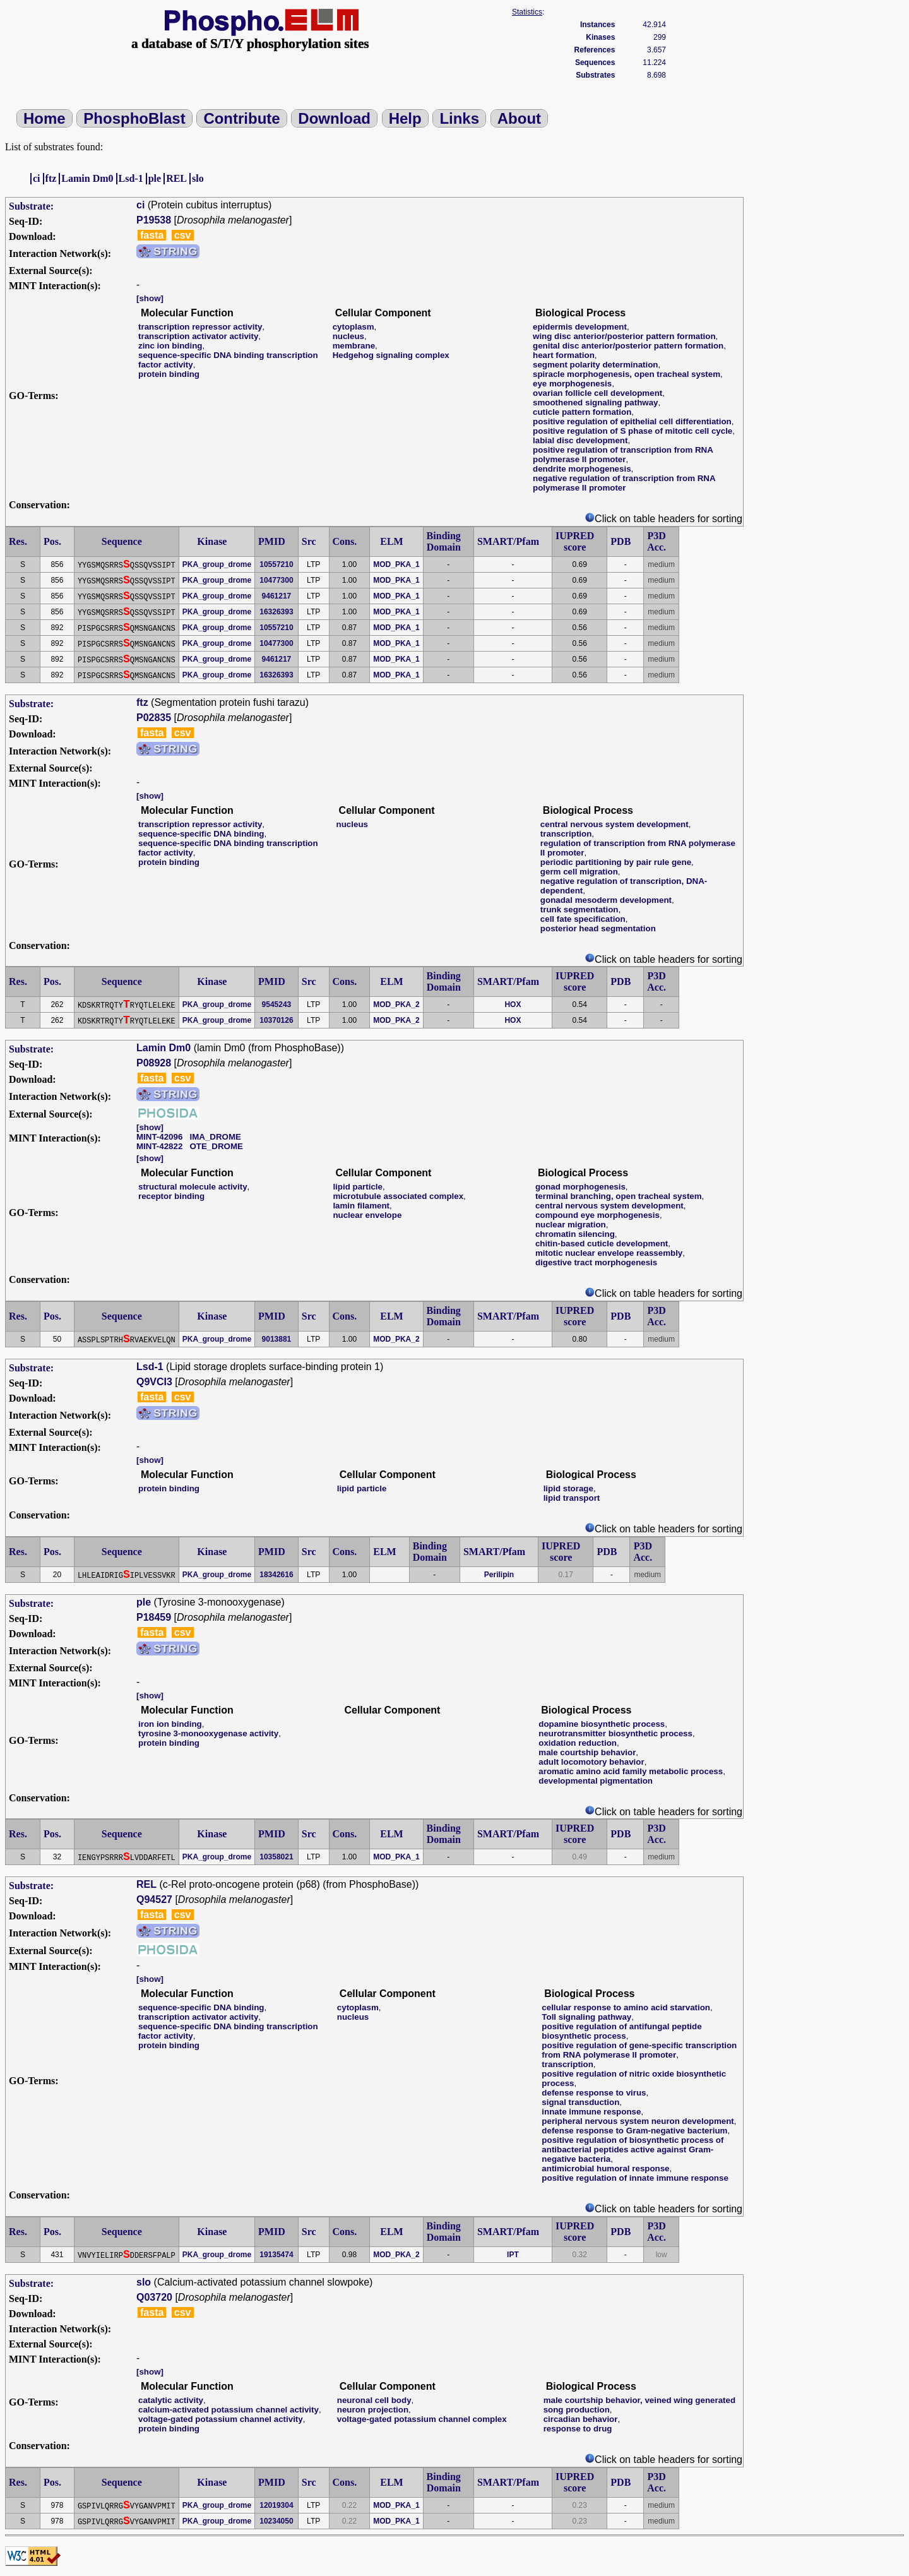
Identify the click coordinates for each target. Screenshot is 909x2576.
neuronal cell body (374, 2400)
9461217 (277, 596)
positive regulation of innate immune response (635, 2178)
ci (36, 178)
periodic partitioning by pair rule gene (615, 862)
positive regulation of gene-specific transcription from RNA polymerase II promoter (639, 2050)
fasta (151, 235)
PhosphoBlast (134, 118)
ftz (51, 178)
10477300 (276, 580)
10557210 (276, 564)
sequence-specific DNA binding (201, 833)
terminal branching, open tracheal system (618, 1196)
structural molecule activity (192, 1186)
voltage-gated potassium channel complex (422, 2419)
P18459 (153, 1617)
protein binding (168, 374)
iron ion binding (170, 1724)
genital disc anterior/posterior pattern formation (628, 345)
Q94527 (154, 1899)
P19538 (153, 220)
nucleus (348, 336)
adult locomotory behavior (591, 1762)
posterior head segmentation (598, 928)
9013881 (277, 1339)
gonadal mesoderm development (606, 900)
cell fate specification (583, 919)
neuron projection (372, 2409)
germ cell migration (579, 871)
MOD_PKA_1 (396, 564)
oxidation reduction (577, 1743)
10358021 (276, 1856)
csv (182, 235)
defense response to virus (594, 2092)
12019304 (276, 2505)
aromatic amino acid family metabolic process (630, 1771)
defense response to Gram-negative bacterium (634, 2130)
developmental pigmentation (595, 1781)
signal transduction (580, 2102)
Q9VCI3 (154, 1381)
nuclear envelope (367, 1215)
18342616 (276, 1574)
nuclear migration (570, 1224)
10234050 (276, 2521)
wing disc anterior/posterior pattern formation (624, 336)
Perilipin (499, 1574)
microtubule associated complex (398, 1196)
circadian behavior (581, 2419)
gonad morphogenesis (580, 1186)
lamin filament (361, 1205)
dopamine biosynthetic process (601, 1724)
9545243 (277, 1004)
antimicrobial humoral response (605, 2168)
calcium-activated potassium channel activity (228, 2409)
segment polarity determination (595, 364)
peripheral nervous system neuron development (638, 2121)
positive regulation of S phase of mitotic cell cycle (632, 431)
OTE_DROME (215, 1146)
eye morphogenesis (572, 383)
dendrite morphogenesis (582, 469)
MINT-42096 (159, 1137)
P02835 (153, 717)
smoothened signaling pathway (595, 402)
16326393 (276, 611)
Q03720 (154, 2297)
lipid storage (568, 1488)
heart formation (564, 355)
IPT (513, 2254)
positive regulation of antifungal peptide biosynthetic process (621, 2031)
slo (198, 178)
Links (459, 118)
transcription (565, 833)
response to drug (578, 2428)
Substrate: (31, 206)
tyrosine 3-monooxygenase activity (208, 1733)
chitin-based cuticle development (601, 1243)
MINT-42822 (159, 1146)
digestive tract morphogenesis (596, 1262)
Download (334, 118)
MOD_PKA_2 (396, 1004)
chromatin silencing (575, 1234)
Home (44, 118)
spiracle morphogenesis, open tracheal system (626, 374)
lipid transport (572, 1498)
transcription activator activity (198, 336)
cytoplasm (353, 326)
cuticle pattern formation (582, 412)
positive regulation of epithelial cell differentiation (632, 421)
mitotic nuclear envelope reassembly (608, 1253)
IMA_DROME (215, 1137)
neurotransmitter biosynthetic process (615, 1733)
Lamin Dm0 (87, 178)
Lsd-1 (131, 178)
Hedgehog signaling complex (391, 355)
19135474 (276, 2254)
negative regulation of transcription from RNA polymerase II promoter (624, 483)
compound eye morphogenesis (597, 1215)
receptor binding (171, 1196)
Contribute (241, 118)
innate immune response (591, 2111)
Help (405, 118)
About (519, 118)
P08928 (153, 1063)
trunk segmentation (579, 909)
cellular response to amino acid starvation (626, 2007)
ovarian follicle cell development (597, 393)
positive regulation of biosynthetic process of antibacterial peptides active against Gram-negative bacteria (632, 2149)
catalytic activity (170, 2400)
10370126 (276, 1020)
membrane (354, 345)
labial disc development (580, 440)
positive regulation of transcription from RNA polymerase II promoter (623, 454)
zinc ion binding (170, 345)
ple (154, 178)
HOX (512, 1004)
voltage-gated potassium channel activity (220, 2419)
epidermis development (580, 326)
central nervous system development (614, 824)
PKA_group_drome (216, 564)
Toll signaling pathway (586, 2017)
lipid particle (358, 1186)
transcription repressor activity (200, 326)
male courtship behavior (587, 1752)
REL (176, 178)
